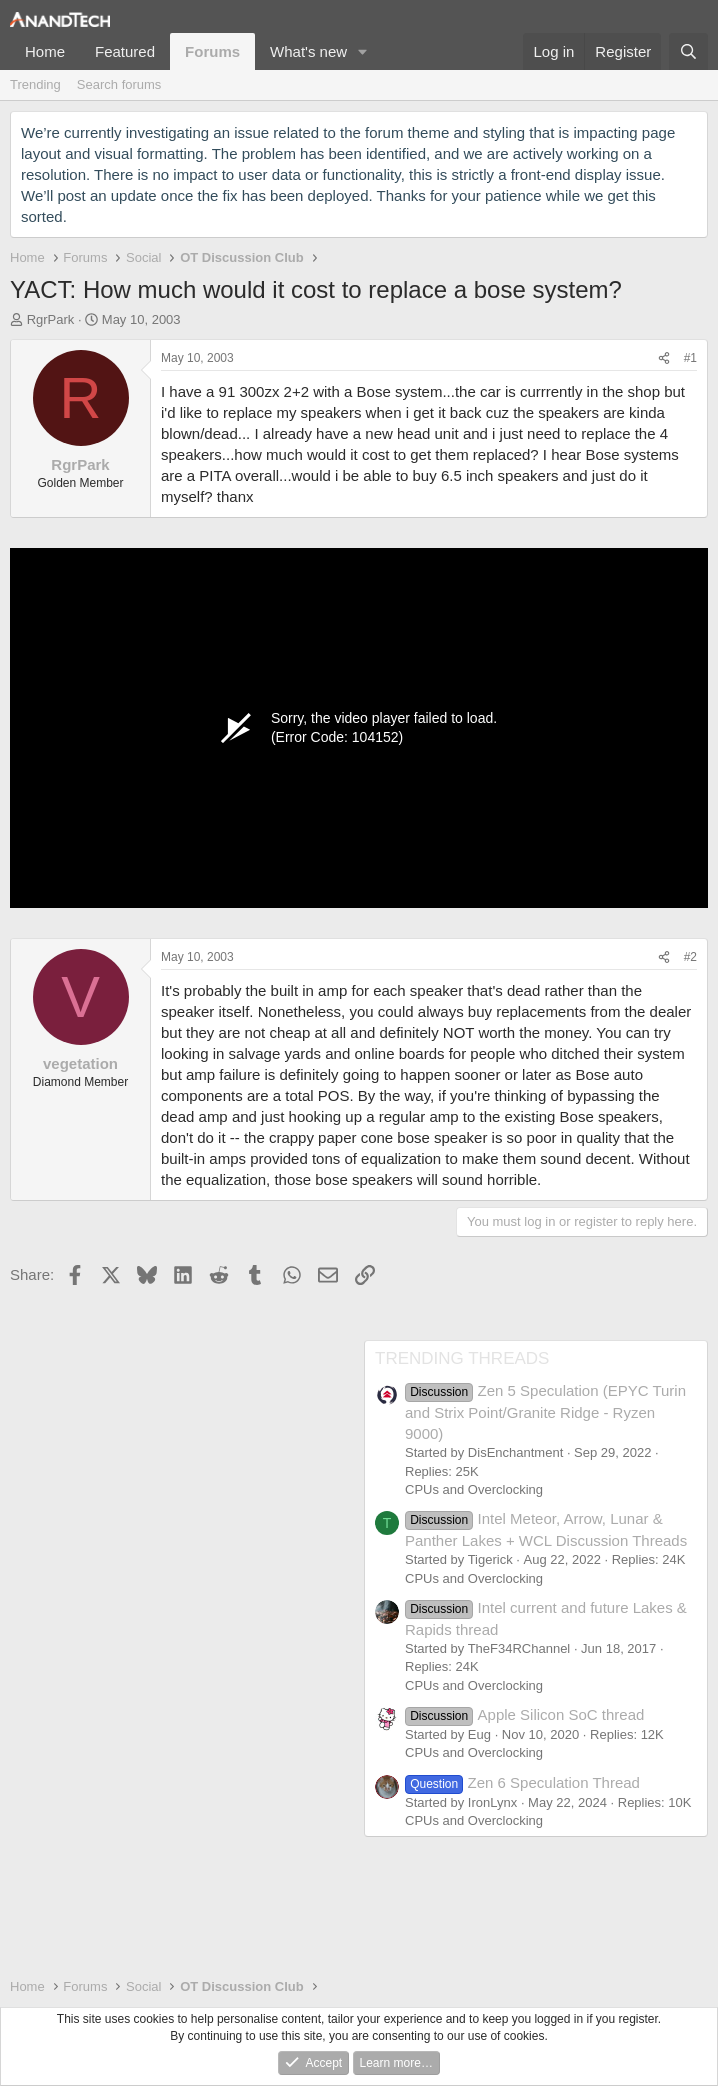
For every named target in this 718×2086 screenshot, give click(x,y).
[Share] (664, 358)
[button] (363, 51)
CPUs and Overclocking (474, 1489)
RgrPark (51, 319)
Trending (35, 84)
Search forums (119, 84)
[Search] (688, 51)
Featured (125, 51)
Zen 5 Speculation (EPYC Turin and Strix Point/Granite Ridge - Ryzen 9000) (545, 1412)
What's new (308, 51)
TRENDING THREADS (462, 1358)
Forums (212, 51)
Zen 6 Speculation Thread (522, 1782)
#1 (690, 358)
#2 (690, 957)
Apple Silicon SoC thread (524, 1714)
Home (45, 51)
